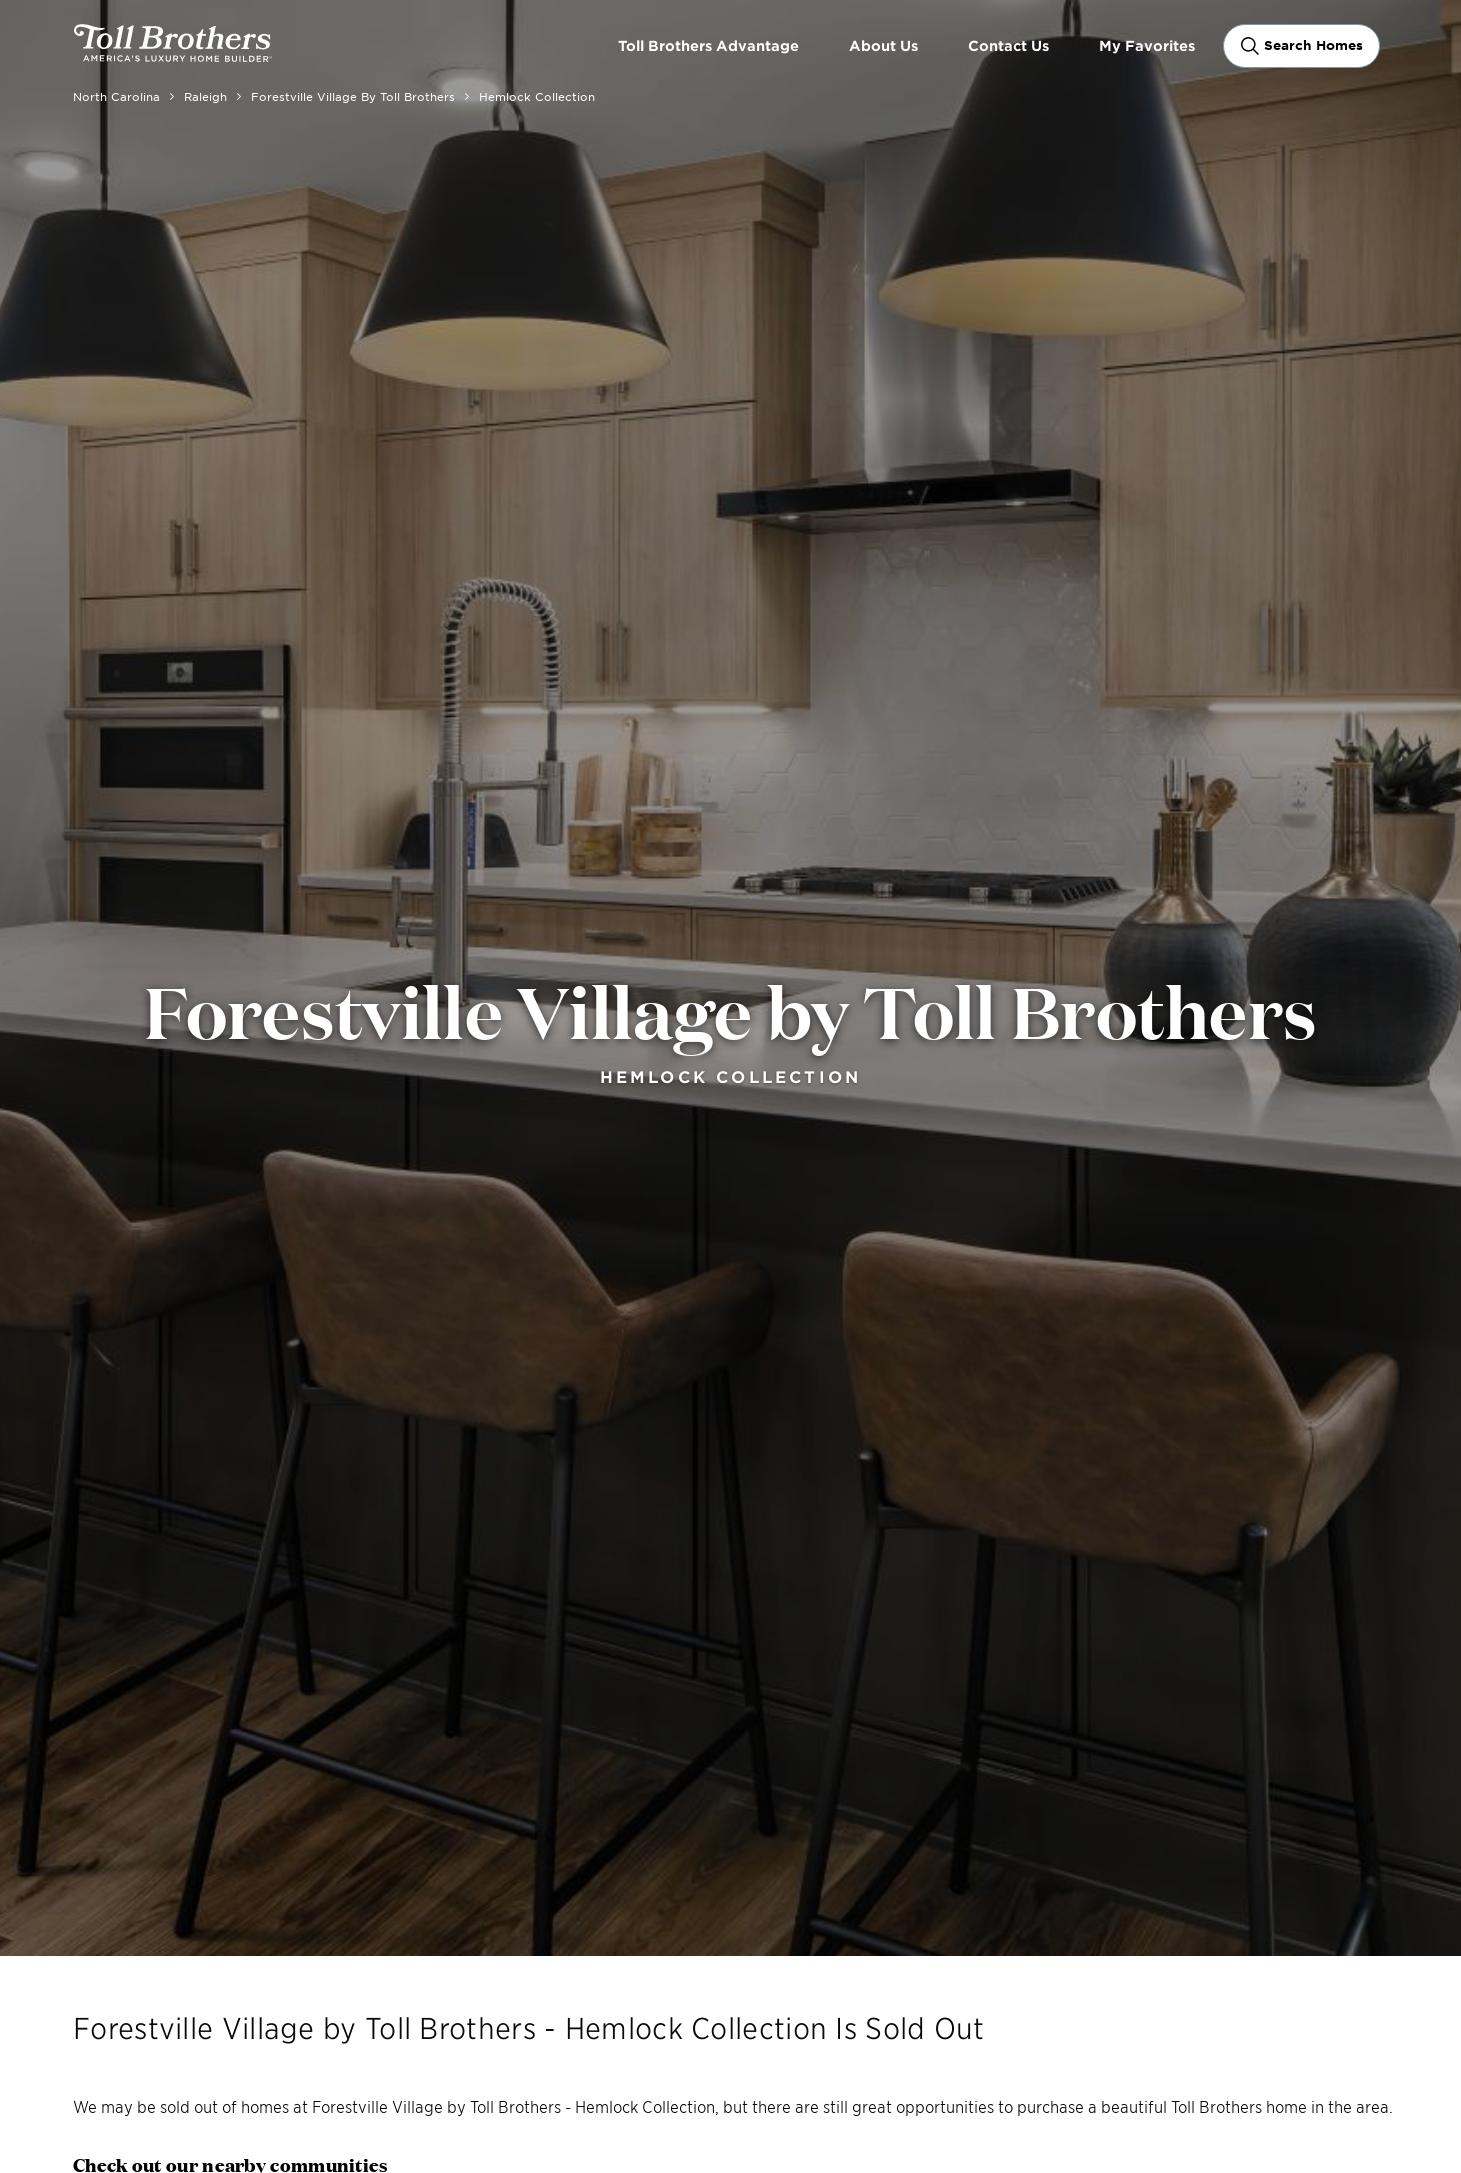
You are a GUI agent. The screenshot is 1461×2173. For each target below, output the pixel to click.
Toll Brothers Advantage (708, 45)
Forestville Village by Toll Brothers (353, 96)
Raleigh (205, 96)
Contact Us (1008, 45)
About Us (883, 45)
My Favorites (1147, 45)
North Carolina (116, 96)
